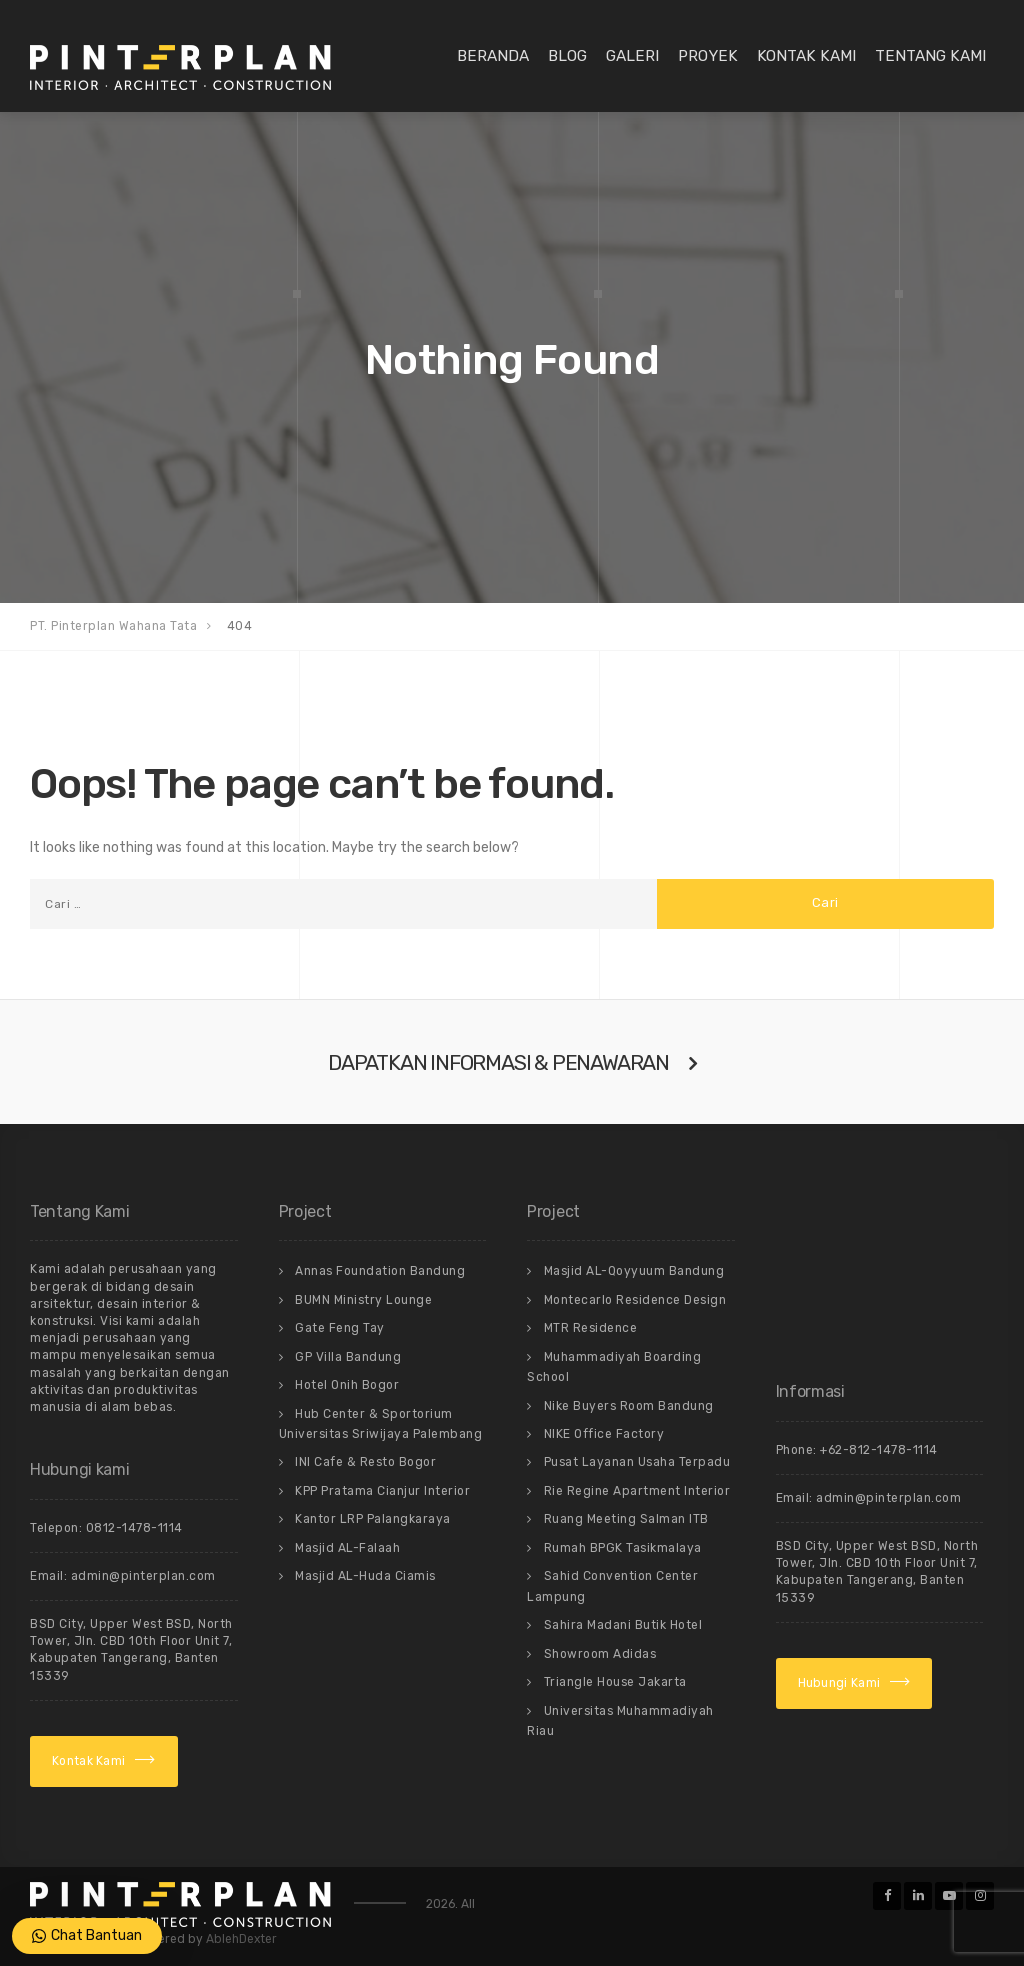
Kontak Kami (806, 56)
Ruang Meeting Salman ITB (626, 1519)
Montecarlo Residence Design (635, 1300)
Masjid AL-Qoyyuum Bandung (634, 1271)
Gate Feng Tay (340, 1328)
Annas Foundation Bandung (380, 1271)
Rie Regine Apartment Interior (637, 1491)
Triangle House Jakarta (615, 1682)
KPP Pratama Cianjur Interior (382, 1491)
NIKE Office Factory (604, 1434)
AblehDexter (241, 1939)
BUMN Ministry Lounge (363, 1300)
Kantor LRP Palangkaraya (373, 1519)
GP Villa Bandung (348, 1357)
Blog (567, 56)
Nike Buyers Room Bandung (629, 1406)
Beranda (493, 56)
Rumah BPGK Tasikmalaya (623, 1548)
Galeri (632, 56)
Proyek (708, 56)
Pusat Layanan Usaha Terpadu (637, 1462)
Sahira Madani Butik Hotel (623, 1625)
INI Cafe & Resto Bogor (365, 1462)
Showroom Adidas (600, 1654)
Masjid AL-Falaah (347, 1548)
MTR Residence (591, 1328)
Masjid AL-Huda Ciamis (365, 1576)
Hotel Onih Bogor (347, 1385)
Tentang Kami (930, 56)
